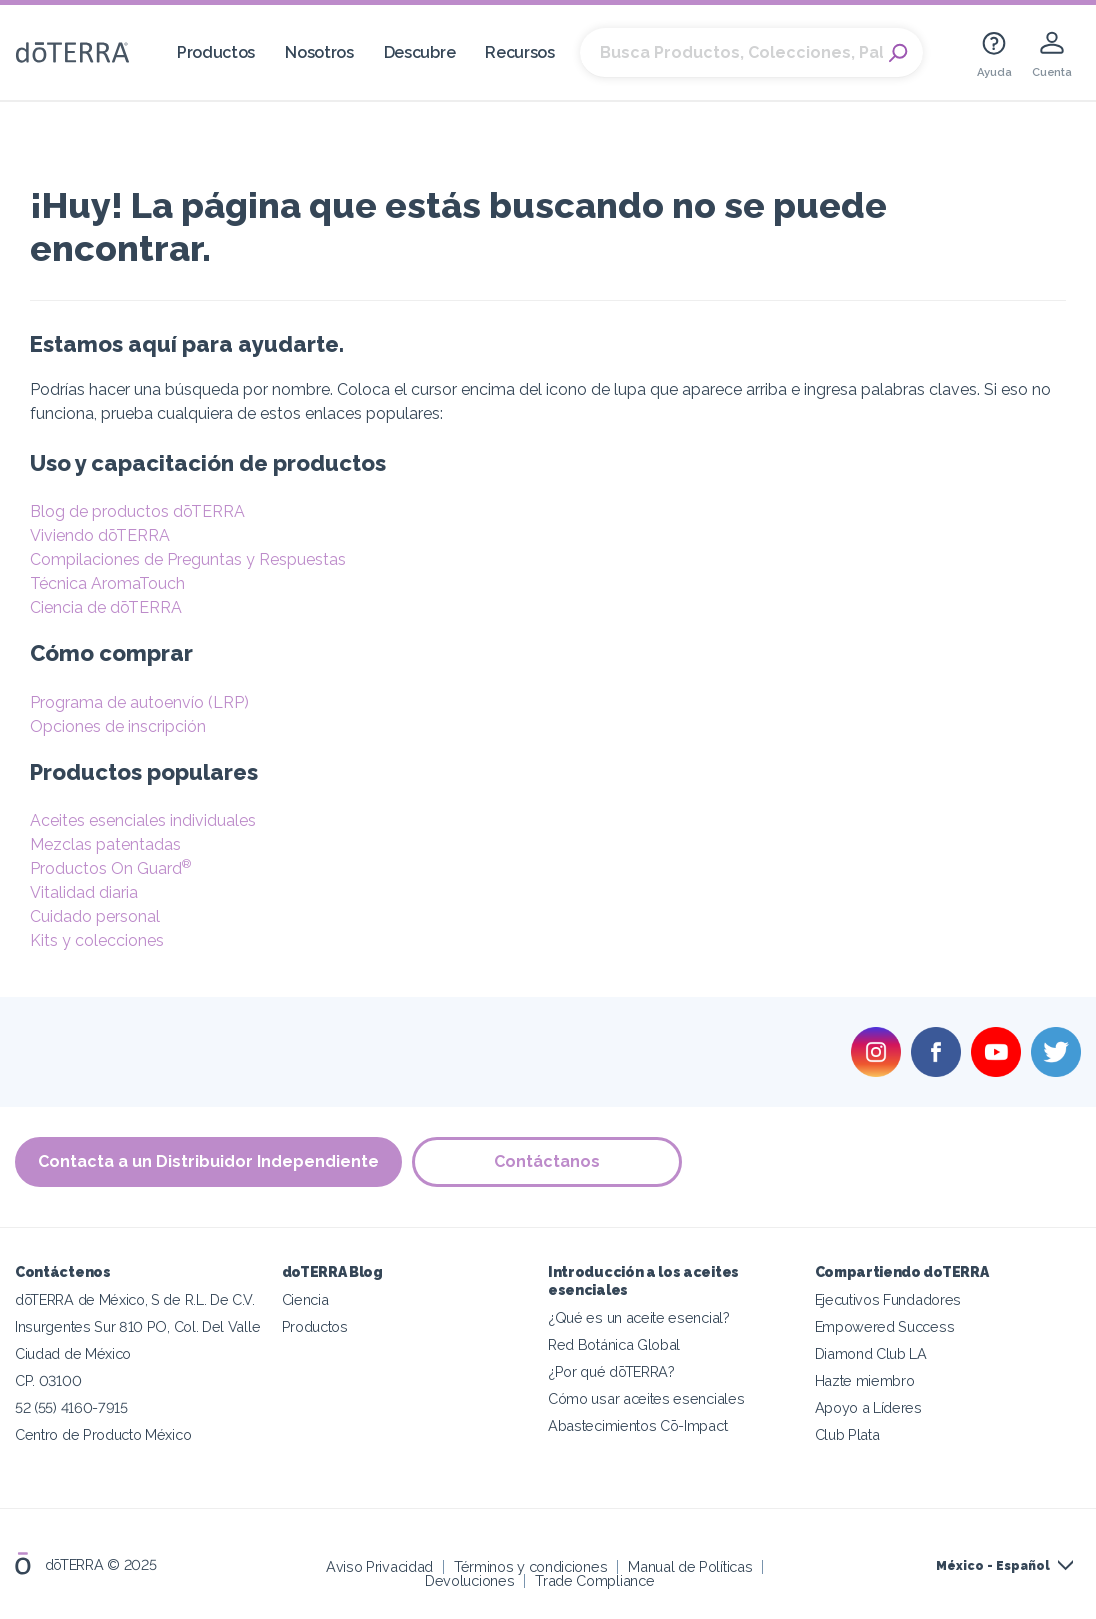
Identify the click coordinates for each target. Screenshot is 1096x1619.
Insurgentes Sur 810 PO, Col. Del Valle (137, 1326)
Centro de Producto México (103, 1434)
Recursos (520, 52)
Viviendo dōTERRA (100, 535)
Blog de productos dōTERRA (137, 511)
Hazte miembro (865, 1380)
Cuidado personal (95, 916)
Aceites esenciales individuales (143, 820)
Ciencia (305, 1299)
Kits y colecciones (97, 940)
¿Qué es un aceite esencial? (639, 1317)
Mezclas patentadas (105, 844)
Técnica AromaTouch (107, 583)
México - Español (993, 1566)
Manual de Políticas (690, 1566)
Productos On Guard (110, 868)
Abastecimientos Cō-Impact (637, 1425)
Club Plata (847, 1434)
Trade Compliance (594, 1580)
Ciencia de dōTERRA (106, 607)
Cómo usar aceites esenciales (646, 1398)
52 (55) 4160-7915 (71, 1407)
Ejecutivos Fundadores (888, 1299)
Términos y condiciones (530, 1566)
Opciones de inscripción (118, 726)
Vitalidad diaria (84, 892)
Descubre (420, 52)
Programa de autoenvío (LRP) (139, 702)
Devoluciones (469, 1580)
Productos (216, 52)
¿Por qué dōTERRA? (611, 1371)
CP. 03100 (48, 1380)
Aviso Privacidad (379, 1566)
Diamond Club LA (871, 1353)
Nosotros (319, 52)
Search (898, 53)
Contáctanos (547, 1161)
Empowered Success (885, 1326)
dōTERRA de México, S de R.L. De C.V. (135, 1299)
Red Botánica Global (614, 1344)
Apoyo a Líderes (868, 1407)
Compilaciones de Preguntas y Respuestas (188, 559)
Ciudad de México (73, 1353)
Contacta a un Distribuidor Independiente (208, 1161)
